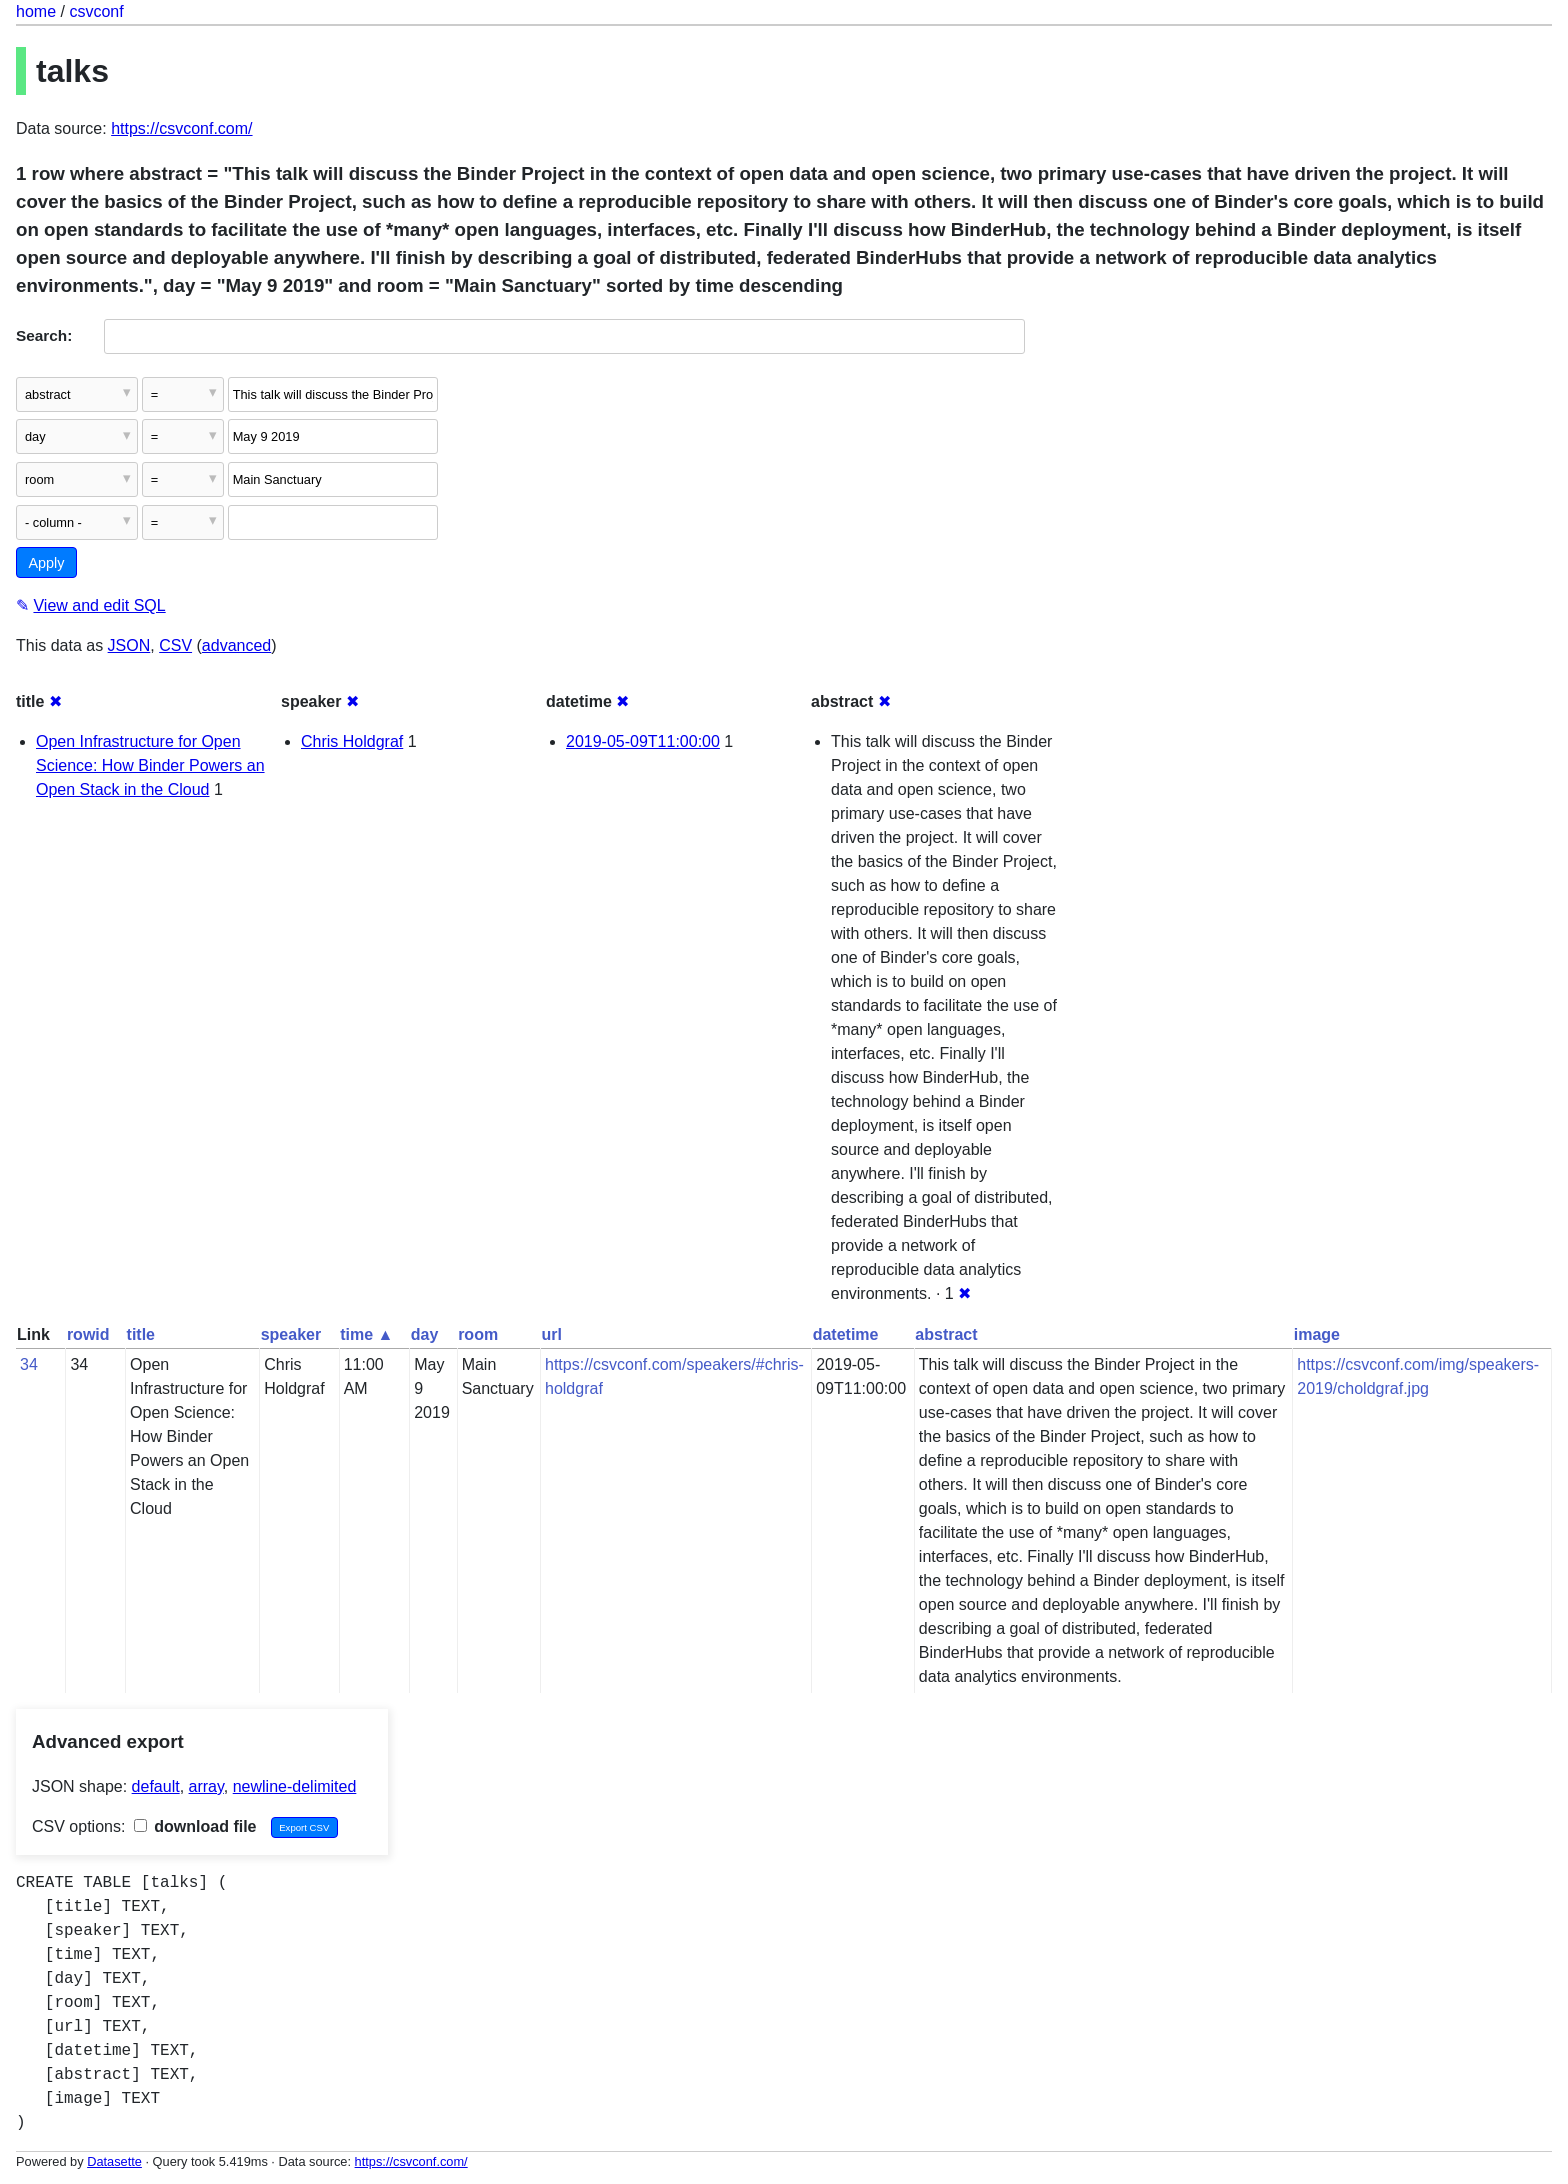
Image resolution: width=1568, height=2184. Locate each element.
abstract (946, 1334)
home (36, 11)
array (206, 1786)
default (156, 1786)
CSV (175, 645)
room (478, 1334)
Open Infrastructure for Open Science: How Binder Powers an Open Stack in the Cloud (150, 765)
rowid (88, 1334)
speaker (291, 1334)
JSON (129, 645)
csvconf (96, 11)
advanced (236, 645)
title (141, 1334)
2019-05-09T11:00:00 (643, 741)
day (425, 1334)
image (1317, 1334)
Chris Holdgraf (352, 741)
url (552, 1334)
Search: (44, 335)
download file (195, 1826)
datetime (846, 1334)
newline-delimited (295, 1786)
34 (29, 1364)
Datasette (114, 2161)
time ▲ (366, 1334)
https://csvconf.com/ (181, 128)
